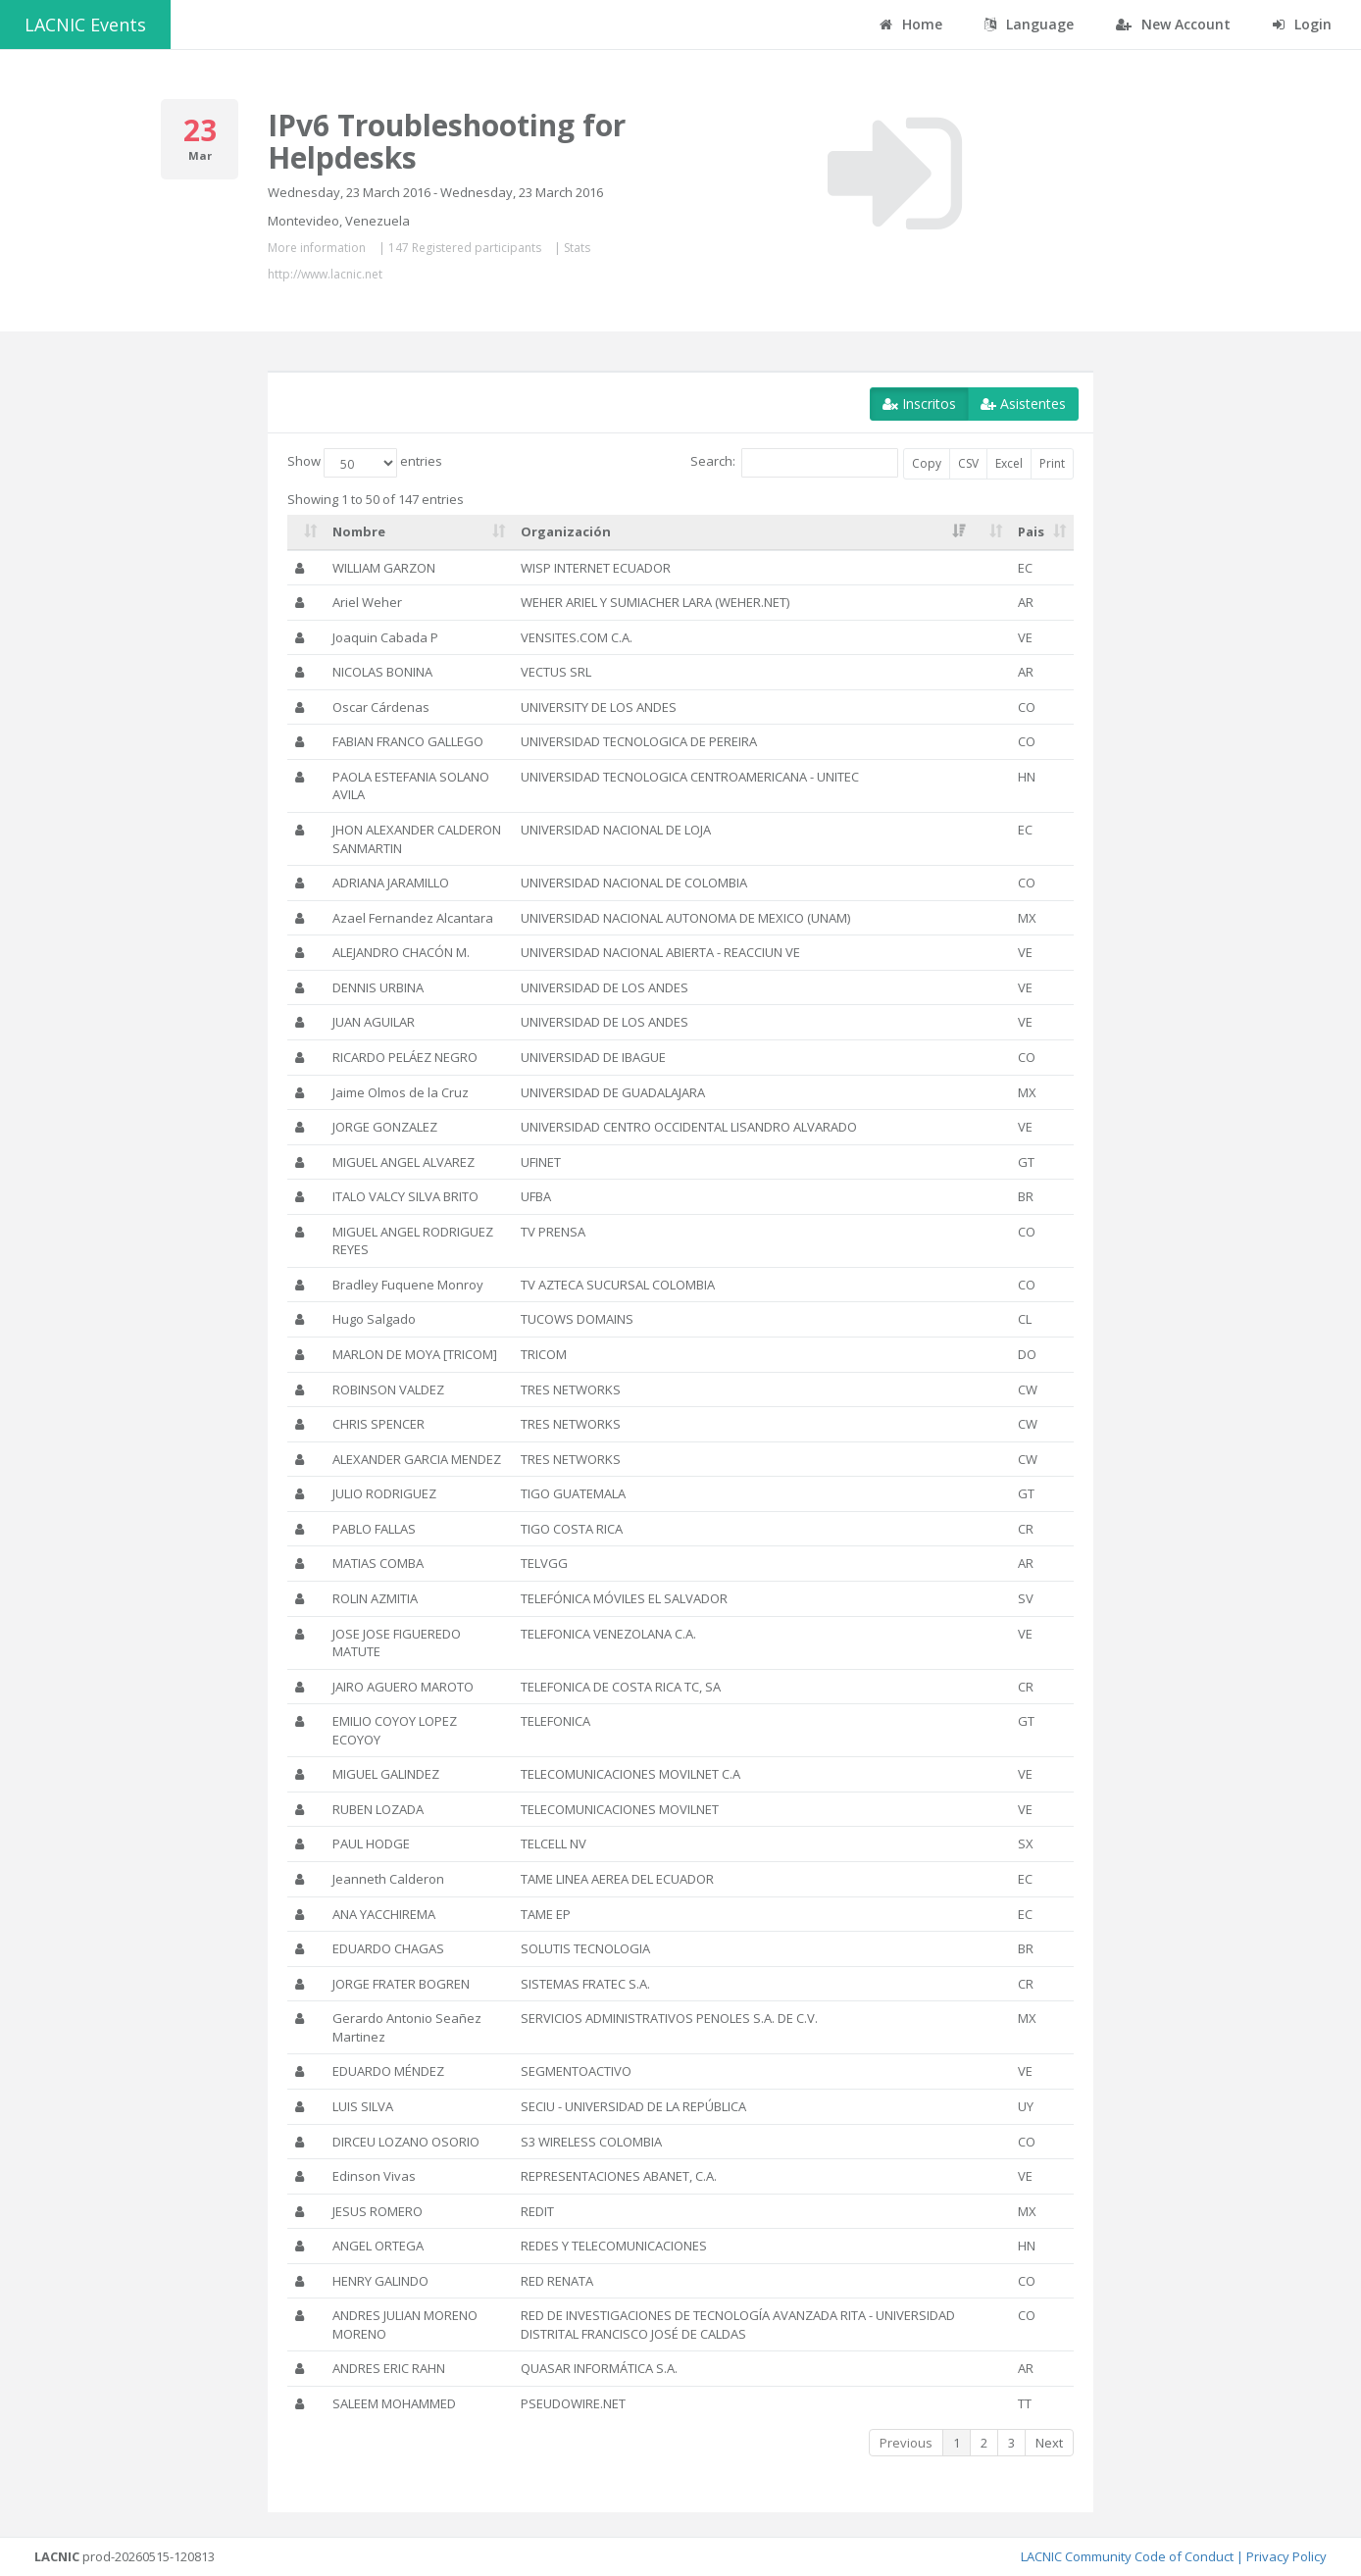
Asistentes (1023, 403)
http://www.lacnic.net (325, 274)
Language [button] (1029, 24)
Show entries (364, 463)
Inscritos (919, 403)
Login (1302, 24)
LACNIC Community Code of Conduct (1127, 2556)
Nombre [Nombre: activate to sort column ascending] (358, 531)
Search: (794, 463)
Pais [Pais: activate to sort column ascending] (1031, 531)
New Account (1173, 24)
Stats (577, 247)
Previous (906, 2442)
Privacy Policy (1286, 2556)
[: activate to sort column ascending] (306, 532)
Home (911, 24)
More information (317, 247)
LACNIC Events (85, 24)
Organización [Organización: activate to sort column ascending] (566, 531)
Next (1049, 2442)
